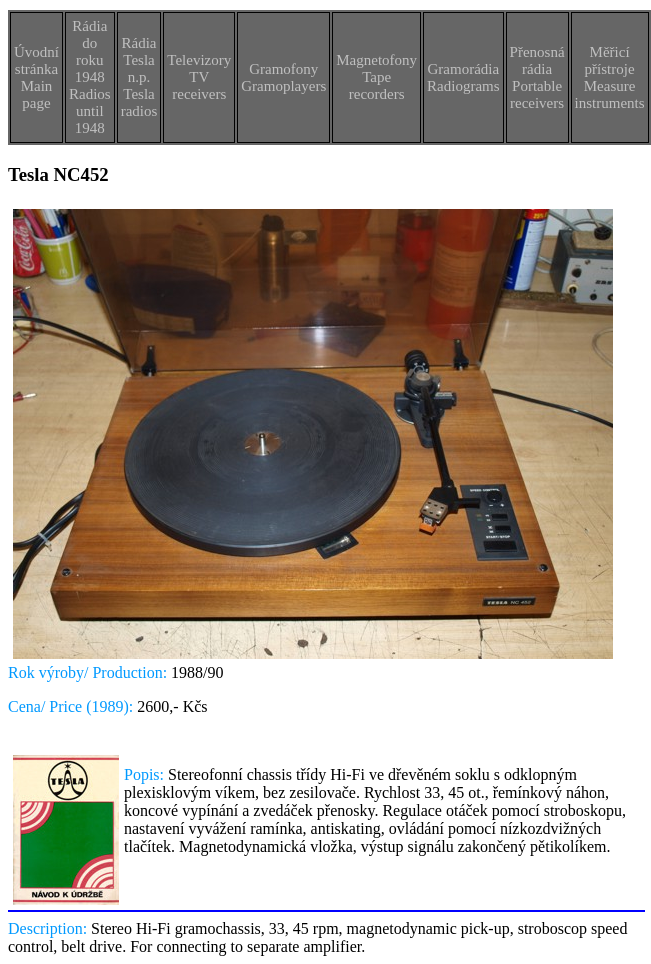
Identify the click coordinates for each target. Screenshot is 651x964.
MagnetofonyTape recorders (376, 77)
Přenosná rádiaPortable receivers (537, 77)
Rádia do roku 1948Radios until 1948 (90, 77)
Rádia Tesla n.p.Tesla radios (139, 77)
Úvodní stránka (36, 60)
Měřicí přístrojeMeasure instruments (610, 77)
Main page (37, 94)
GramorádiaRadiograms (463, 77)
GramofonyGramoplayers (283, 77)
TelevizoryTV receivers (199, 77)
